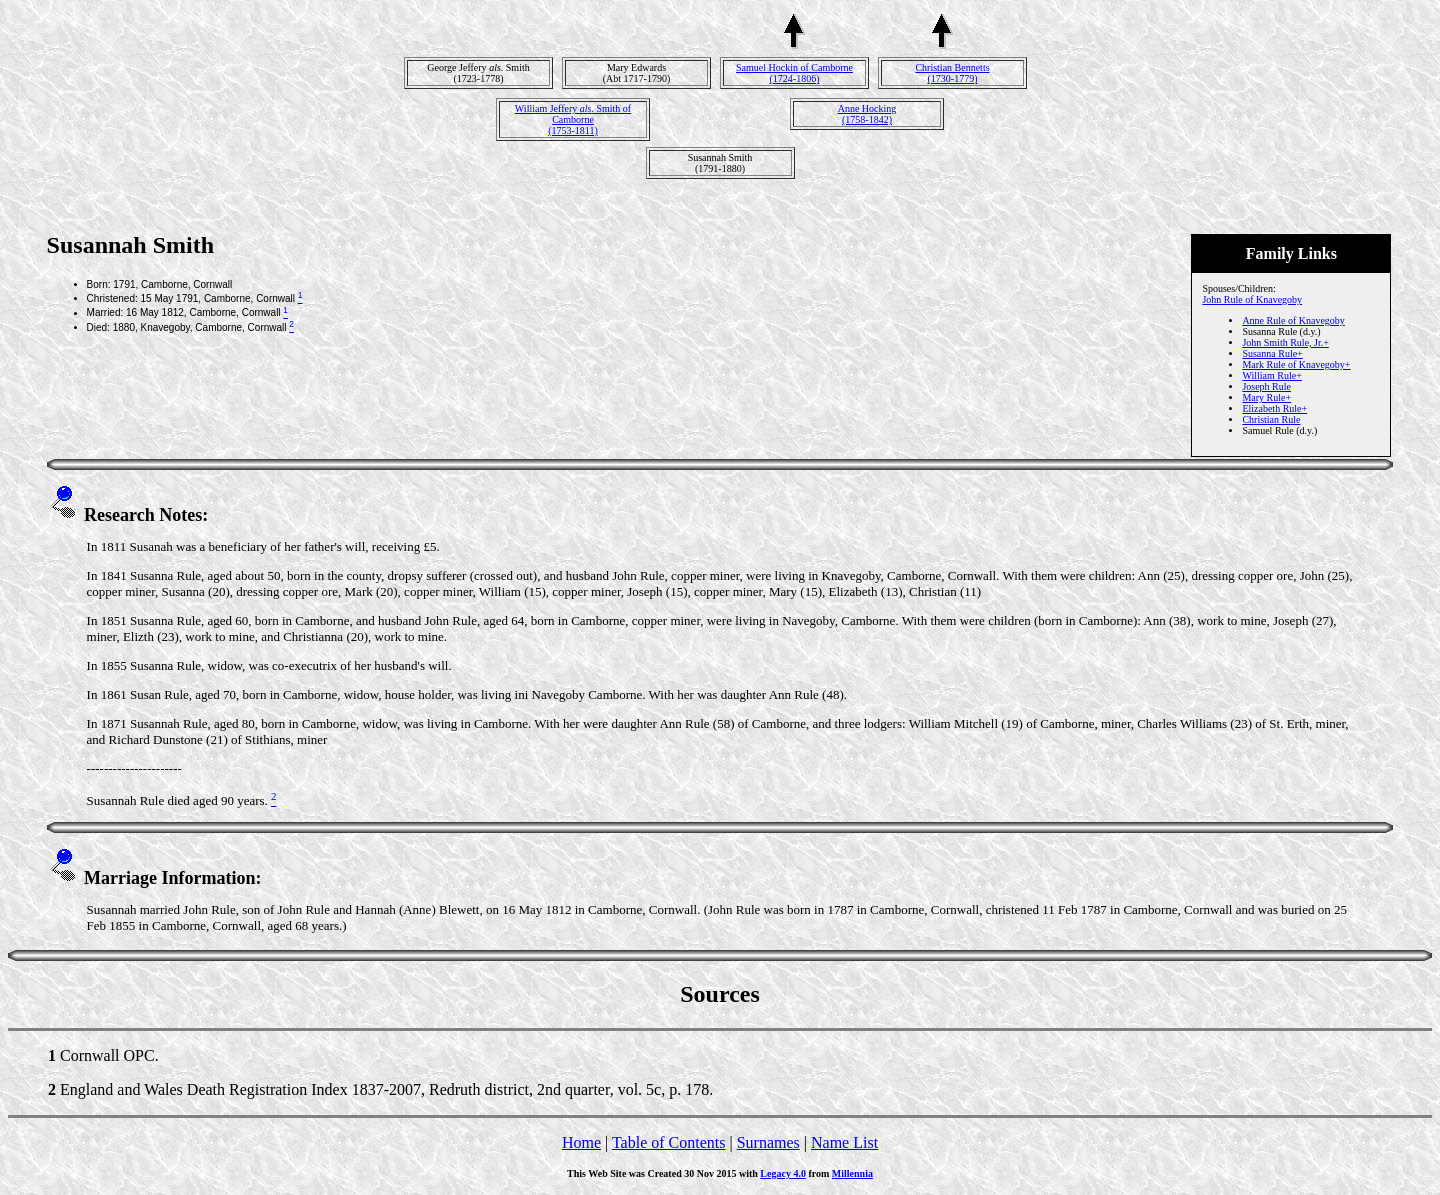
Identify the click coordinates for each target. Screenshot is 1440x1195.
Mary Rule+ (1266, 397)
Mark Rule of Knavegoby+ (1296, 364)
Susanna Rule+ (1272, 353)
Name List (844, 1142)
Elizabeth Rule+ (1274, 408)
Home (581, 1142)
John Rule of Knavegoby (1252, 299)
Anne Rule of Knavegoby (1293, 320)
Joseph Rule (1266, 386)
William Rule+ (1271, 375)
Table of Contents (669, 1142)
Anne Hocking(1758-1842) (867, 114)
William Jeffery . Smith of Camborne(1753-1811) (573, 119)
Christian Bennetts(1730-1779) (952, 73)
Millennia (852, 1173)
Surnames (768, 1142)
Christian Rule (1271, 419)
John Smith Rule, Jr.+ (1285, 342)
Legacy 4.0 (783, 1173)
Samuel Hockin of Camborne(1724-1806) (794, 73)
